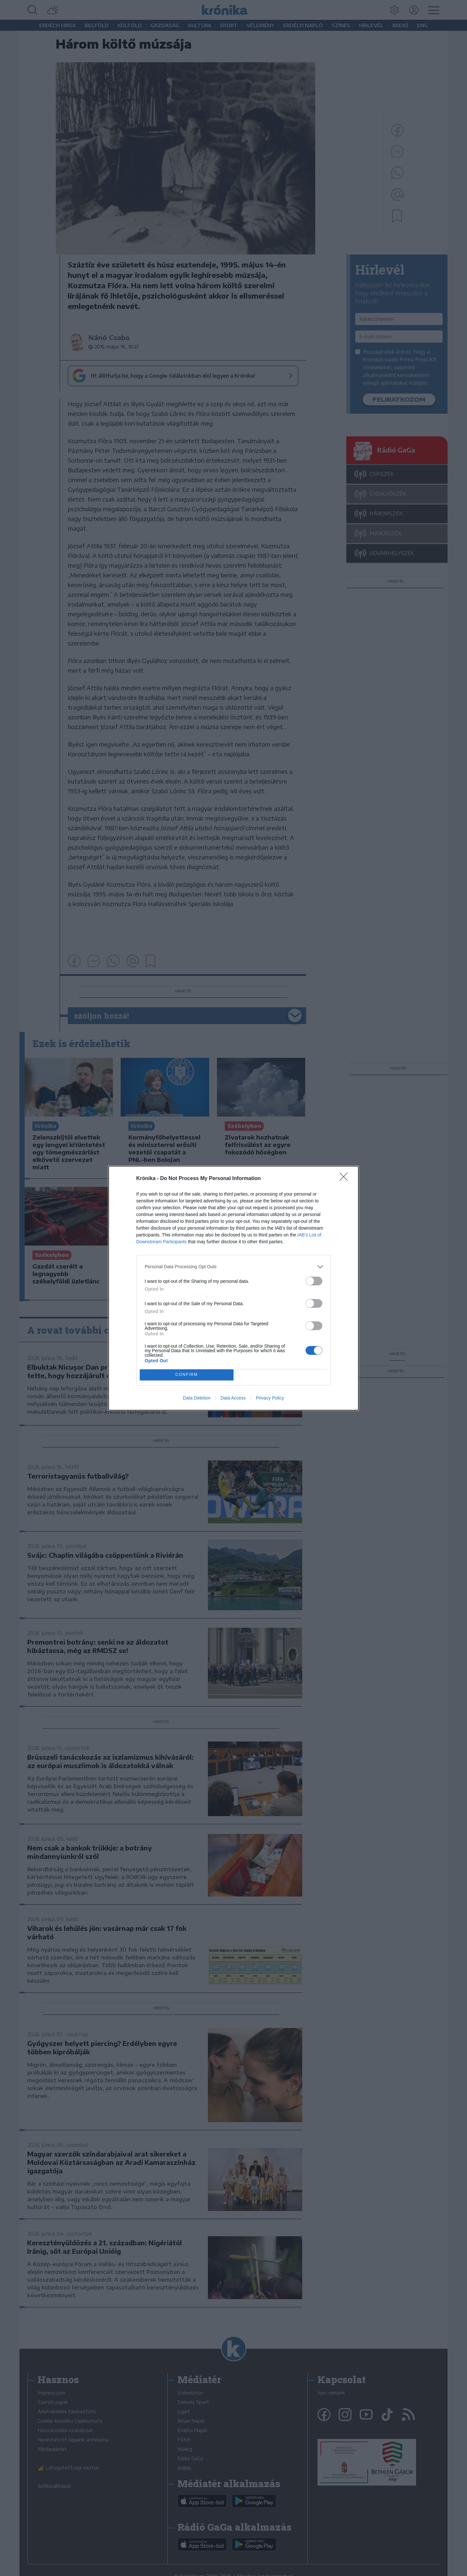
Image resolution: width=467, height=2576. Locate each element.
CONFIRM (186, 1374)
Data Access (233, 1397)
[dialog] (233, 1288)
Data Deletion (196, 1397)
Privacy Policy (270, 1397)
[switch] (313, 1281)
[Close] (346, 1179)
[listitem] (233, 1266)
